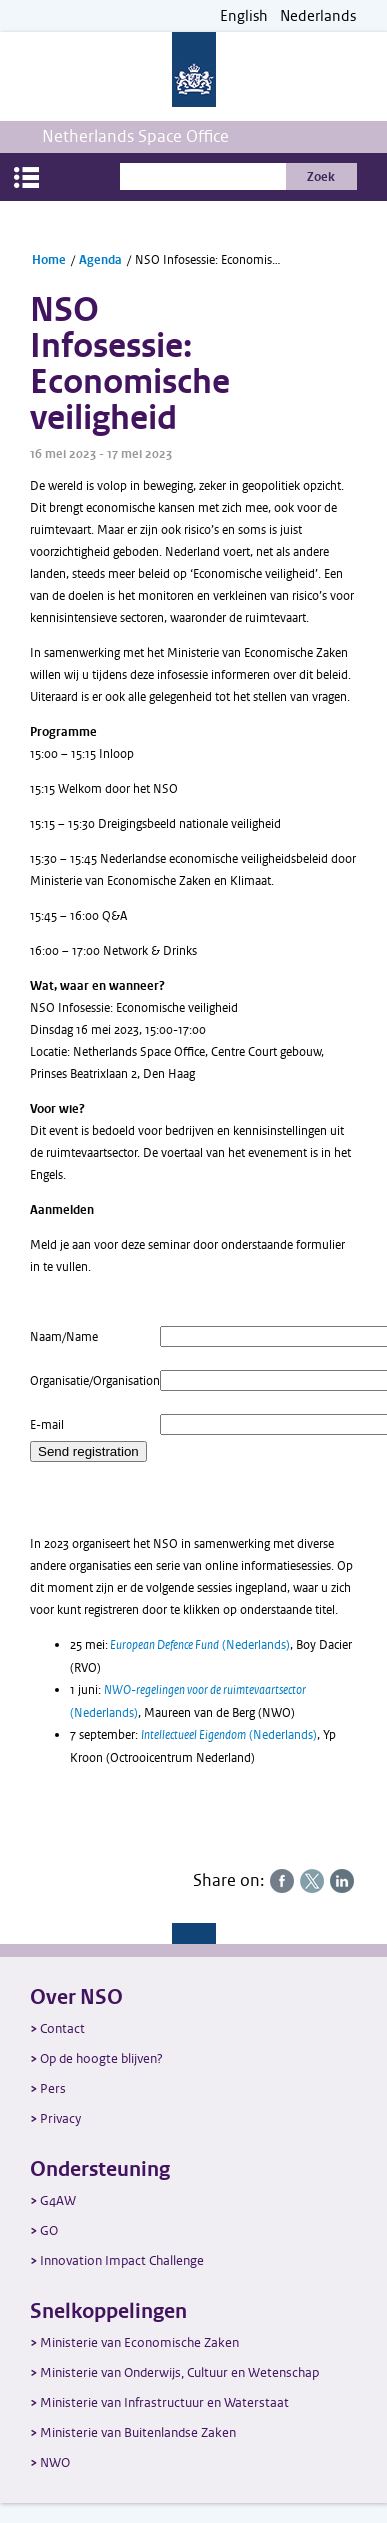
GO (49, 2230)
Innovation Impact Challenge (122, 2260)
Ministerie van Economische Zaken (139, 2342)
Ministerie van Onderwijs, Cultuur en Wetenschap (179, 2372)
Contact (62, 2028)
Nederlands (318, 16)
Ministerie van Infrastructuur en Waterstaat (164, 2402)
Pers (53, 2088)
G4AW (58, 2200)
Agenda (100, 260)
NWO (55, 2462)
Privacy (60, 2118)
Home (49, 260)
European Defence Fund (164, 1645)
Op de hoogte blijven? (101, 2058)
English (244, 16)
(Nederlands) (254, 1645)
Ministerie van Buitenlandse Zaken (138, 2432)
